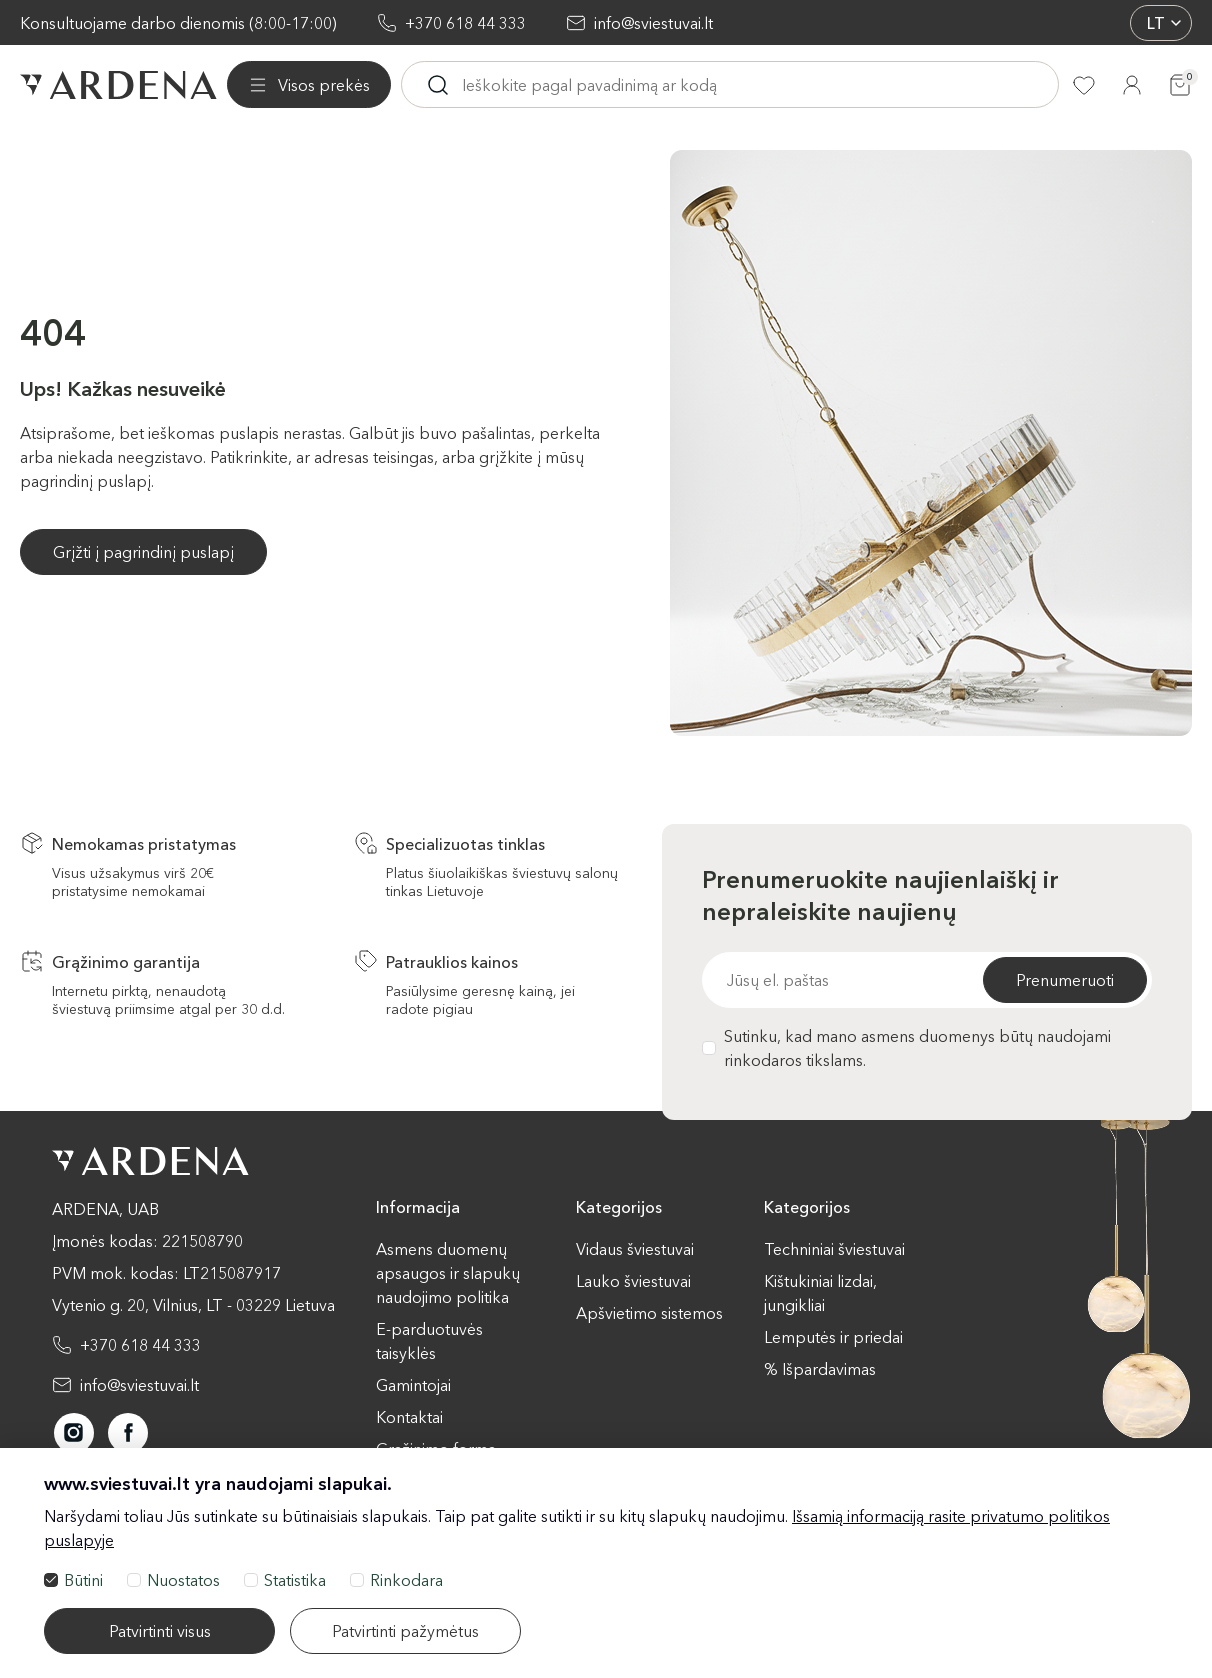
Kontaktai (409, 1417)
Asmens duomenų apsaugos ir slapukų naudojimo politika (448, 1273)
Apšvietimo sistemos (649, 1313)
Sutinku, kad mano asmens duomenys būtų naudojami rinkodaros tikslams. (906, 1048)
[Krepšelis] (1180, 85)
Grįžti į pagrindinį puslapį (143, 552)
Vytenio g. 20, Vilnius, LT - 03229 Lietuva (193, 1305)
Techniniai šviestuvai (834, 1249)
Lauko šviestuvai (633, 1281)
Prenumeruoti (1065, 980)
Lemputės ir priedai (833, 1337)
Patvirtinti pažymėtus (405, 1631)
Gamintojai (413, 1385)
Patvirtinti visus (160, 1631)
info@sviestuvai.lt (653, 23)
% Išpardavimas (820, 1369)
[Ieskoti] (438, 85)
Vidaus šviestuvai (635, 1249)
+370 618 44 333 (465, 23)
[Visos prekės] (309, 85)
